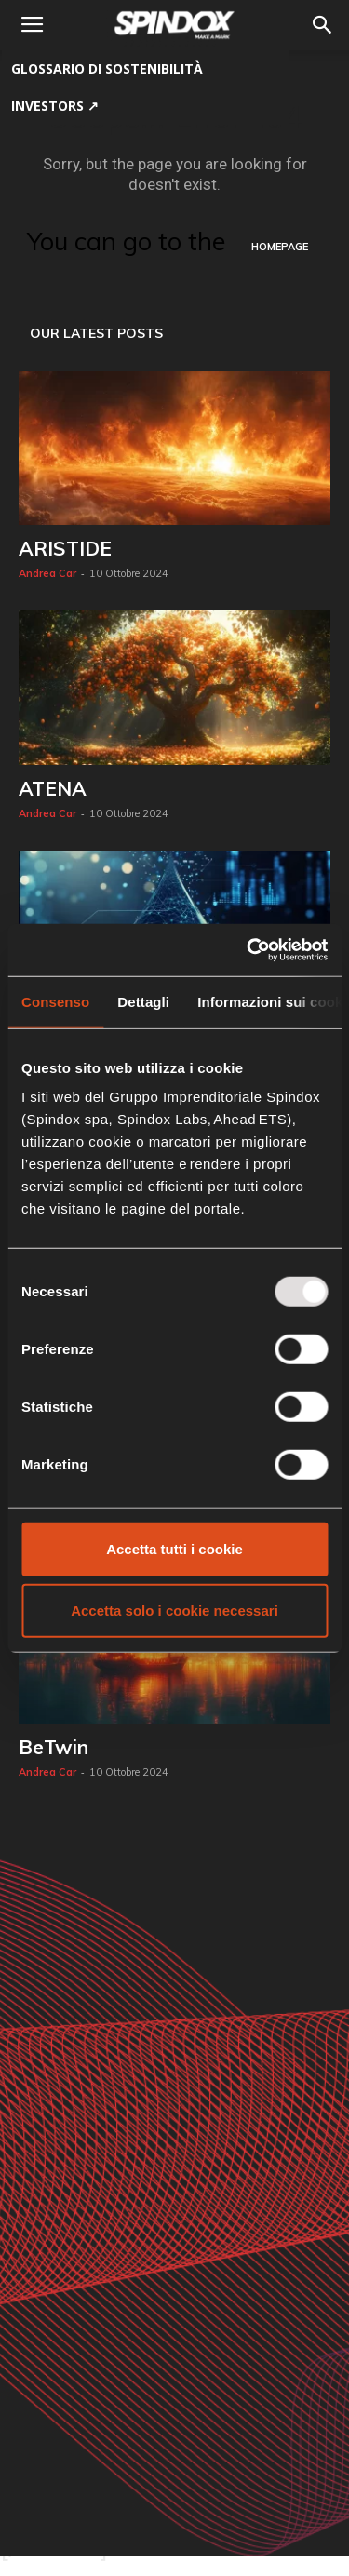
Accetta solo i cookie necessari (174, 1609)
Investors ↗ (55, 105)
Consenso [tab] (55, 1001)
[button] (323, 25)
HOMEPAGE (279, 246)
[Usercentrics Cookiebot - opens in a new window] (248, 950)
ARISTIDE (65, 548)
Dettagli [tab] (143, 1001)
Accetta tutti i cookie (174, 1549)
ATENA (53, 788)
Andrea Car (47, 573)
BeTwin (53, 1747)
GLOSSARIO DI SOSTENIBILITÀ (107, 68)
